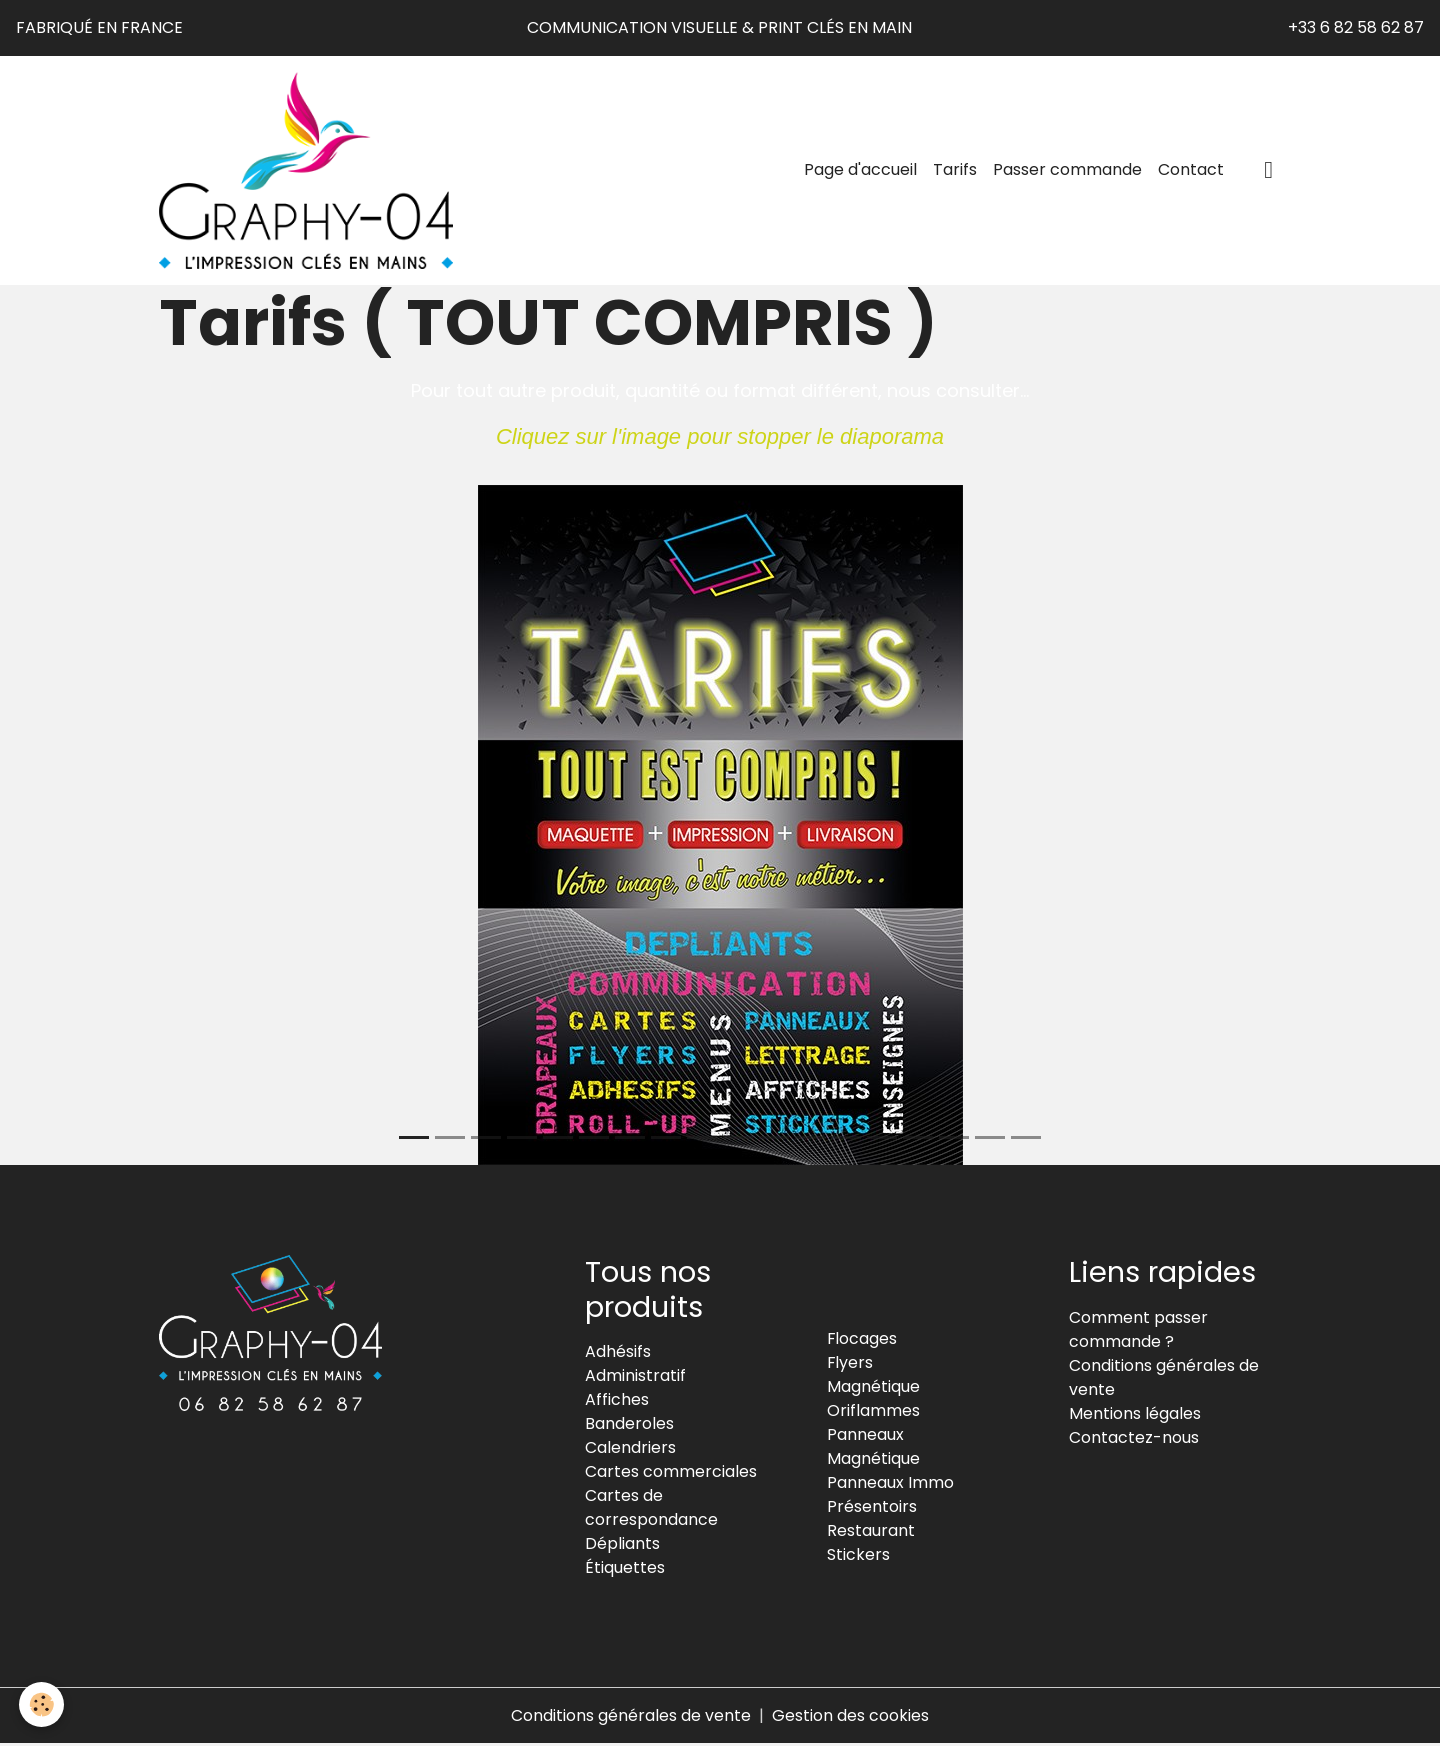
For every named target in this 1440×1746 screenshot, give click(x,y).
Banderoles (629, 1425)
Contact (1191, 170)
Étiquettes (625, 1569)
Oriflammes (873, 1412)
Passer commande (1067, 170)
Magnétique (873, 1388)
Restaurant (871, 1532)
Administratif (635, 1377)
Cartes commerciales (671, 1473)
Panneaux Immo (890, 1484)
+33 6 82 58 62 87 (1356, 27)
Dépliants (622, 1545)
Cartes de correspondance (651, 1509)
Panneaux (865, 1436)
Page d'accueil (860, 170)
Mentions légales (1135, 1414)
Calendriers (630, 1449)
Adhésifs (618, 1353)
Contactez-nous (1134, 1438)
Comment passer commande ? (1138, 1330)
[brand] (311, 171)
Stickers (858, 1556)
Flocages (862, 1340)
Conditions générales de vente (631, 1717)
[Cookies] (42, 1704)
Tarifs (955, 170)
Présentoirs (872, 1508)
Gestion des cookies (850, 1717)
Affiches (617, 1401)
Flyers (850, 1364)
